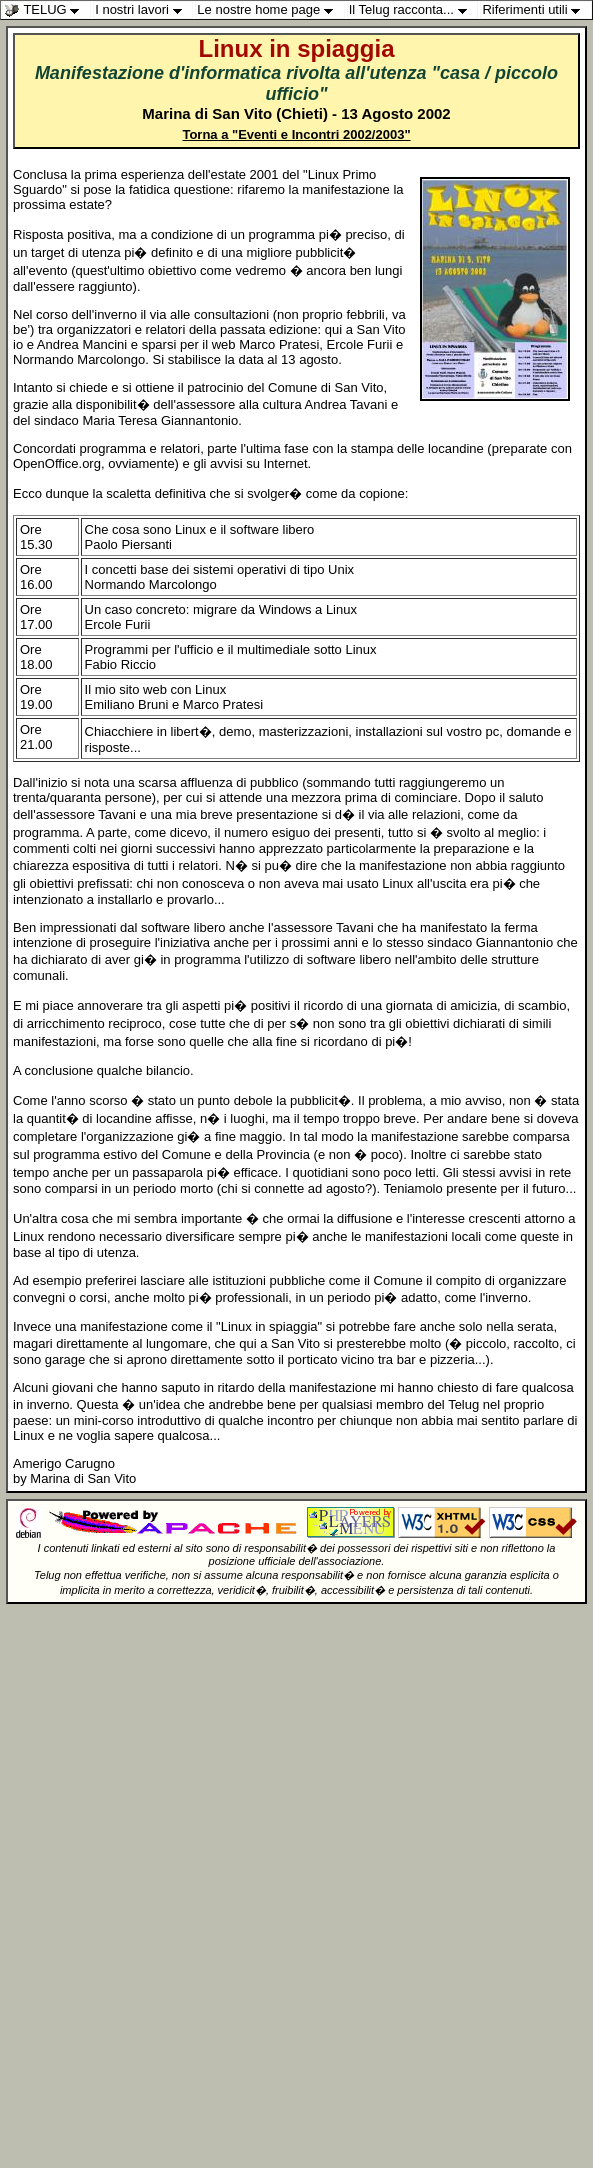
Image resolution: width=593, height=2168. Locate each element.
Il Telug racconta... (413, 10)
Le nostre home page (269, 10)
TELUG (46, 10)
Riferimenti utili (536, 10)
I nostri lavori (143, 10)
